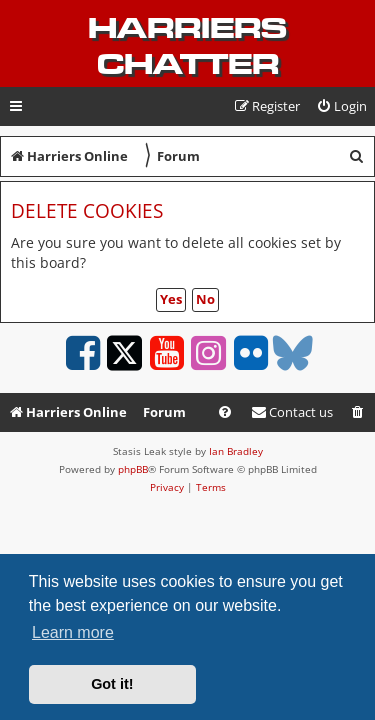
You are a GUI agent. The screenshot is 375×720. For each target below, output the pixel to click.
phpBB (133, 469)
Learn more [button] (73, 632)
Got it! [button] (112, 684)
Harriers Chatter (187, 46)
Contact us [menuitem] (292, 412)
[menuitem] (341, 106)
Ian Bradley (236, 451)
